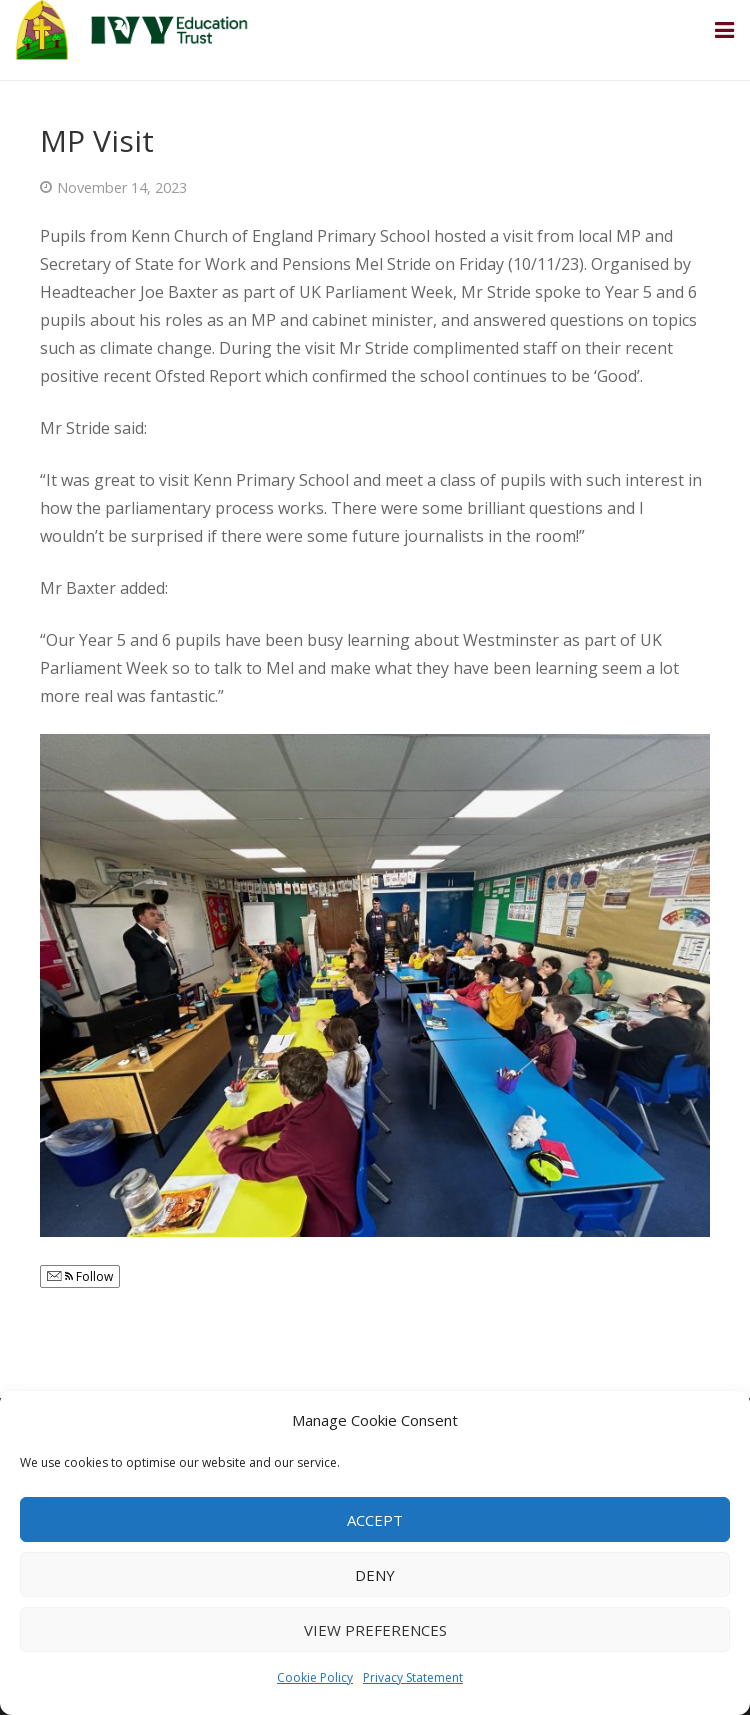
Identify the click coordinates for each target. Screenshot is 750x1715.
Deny (375, 1575)
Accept (375, 1520)
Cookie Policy (315, 1677)
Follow (80, 1276)
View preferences (375, 1630)
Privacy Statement (413, 1677)
